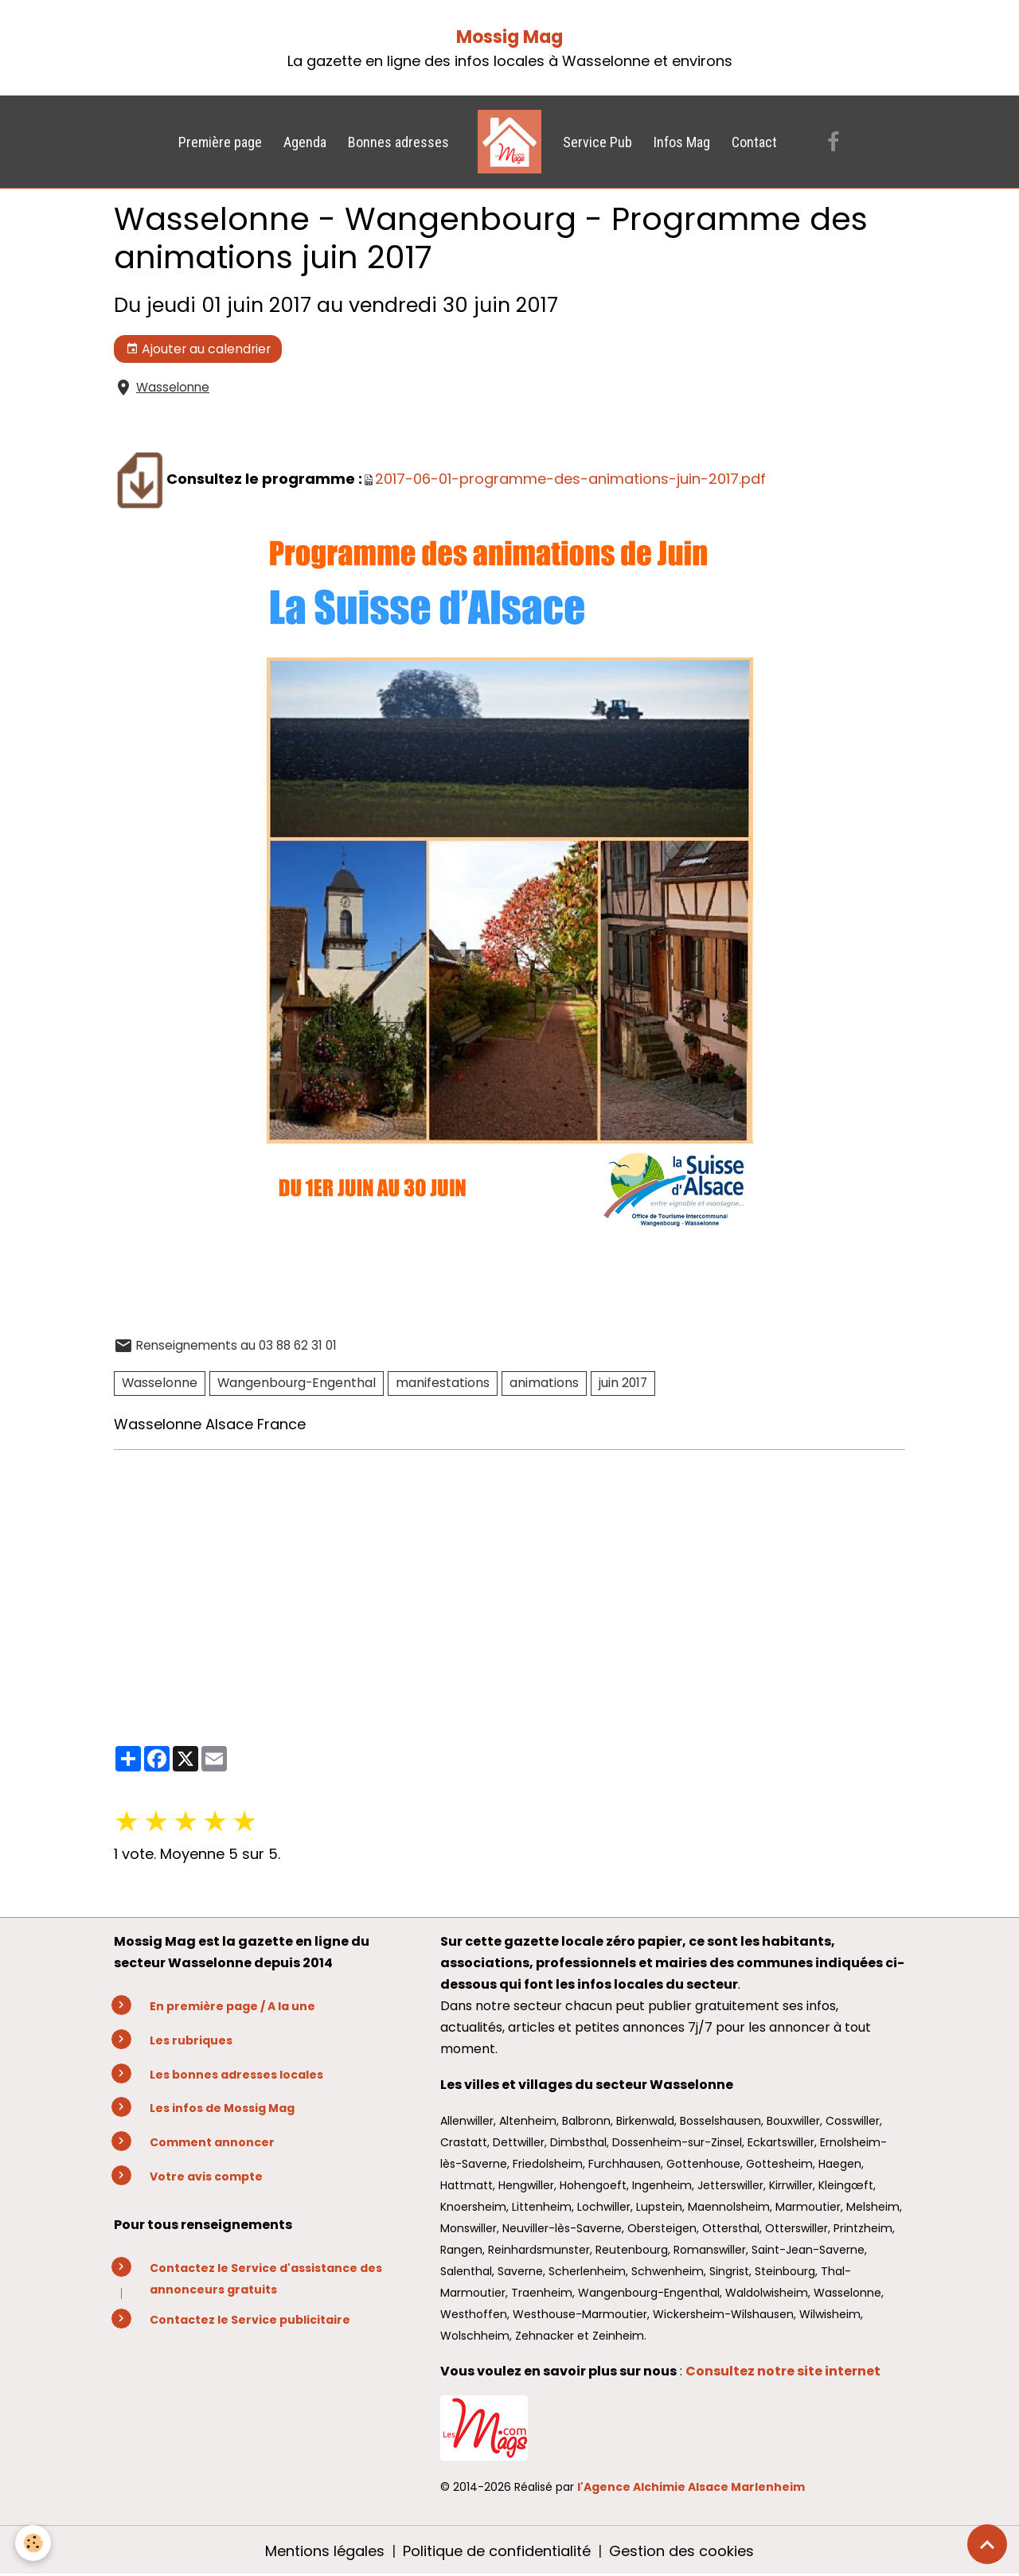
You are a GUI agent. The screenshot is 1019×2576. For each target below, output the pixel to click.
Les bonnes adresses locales (236, 2075)
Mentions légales (325, 2551)
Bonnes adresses (398, 142)
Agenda (304, 142)
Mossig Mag (509, 37)
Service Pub (597, 142)
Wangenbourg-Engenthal (296, 1383)
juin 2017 (623, 1383)
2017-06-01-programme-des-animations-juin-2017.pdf (570, 479)
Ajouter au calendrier (198, 349)
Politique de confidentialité (497, 2551)
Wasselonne (172, 387)
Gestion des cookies (681, 2551)
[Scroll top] (987, 2544)
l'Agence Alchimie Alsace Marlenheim (691, 2487)
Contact (754, 142)
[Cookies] (34, 2543)
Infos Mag (682, 142)
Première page (220, 142)
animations (544, 1383)
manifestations (443, 1383)
